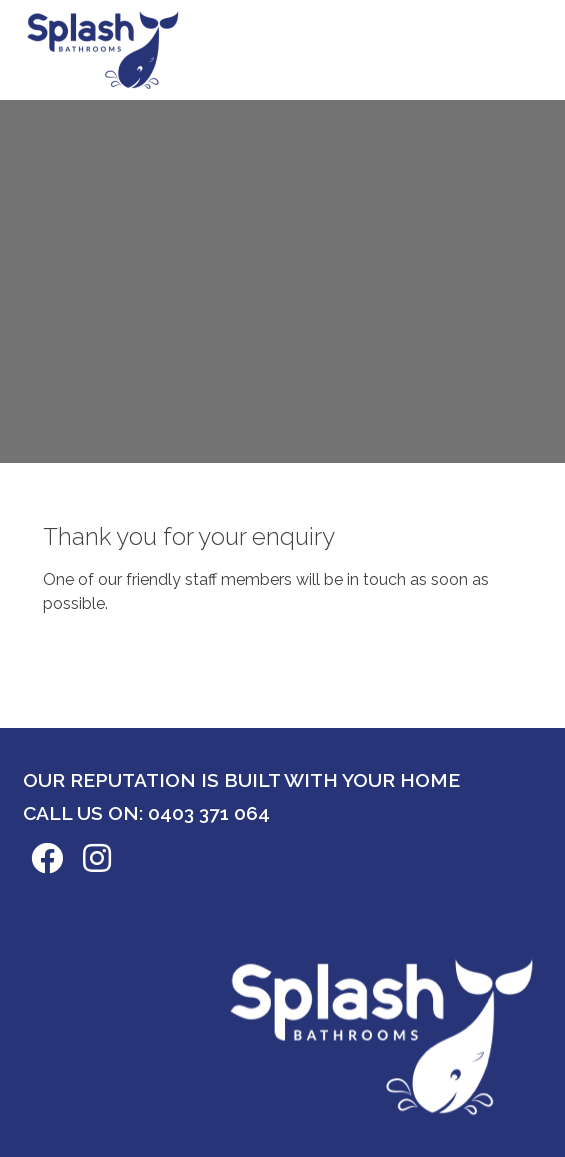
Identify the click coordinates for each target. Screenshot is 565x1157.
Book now (474, 45)
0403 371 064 (209, 813)
